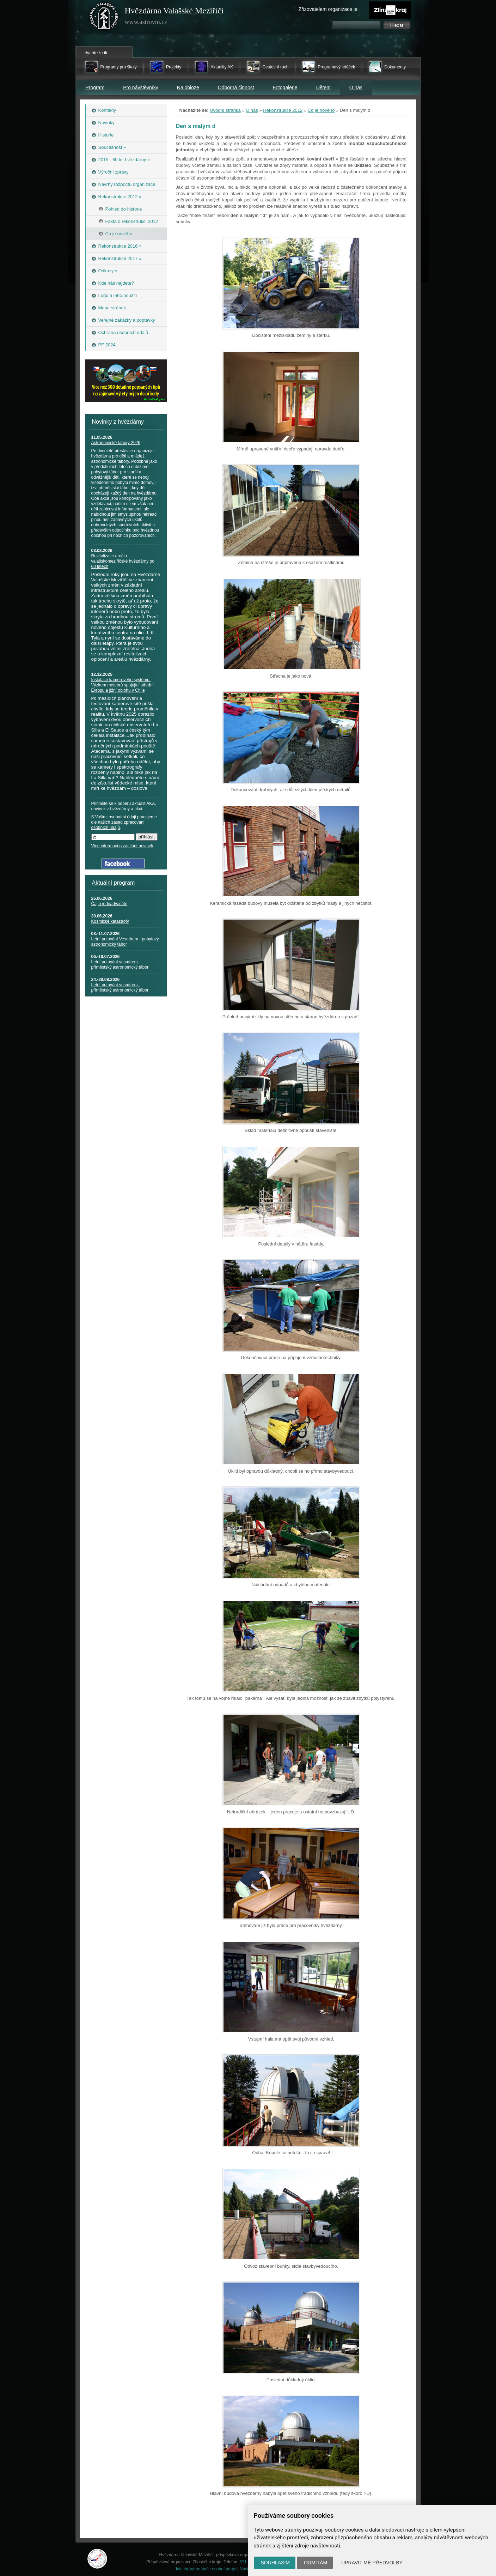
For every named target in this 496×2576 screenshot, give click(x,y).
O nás (355, 87)
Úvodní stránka (225, 110)
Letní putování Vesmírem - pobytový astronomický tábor (125, 942)
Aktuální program (113, 883)
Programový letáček (336, 67)
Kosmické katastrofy (110, 921)
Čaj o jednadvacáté (109, 903)
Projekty (173, 67)
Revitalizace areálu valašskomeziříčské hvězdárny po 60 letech (122, 561)
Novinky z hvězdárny (118, 422)
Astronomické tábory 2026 (115, 442)
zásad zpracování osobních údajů (118, 825)
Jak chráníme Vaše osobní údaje (205, 2568)
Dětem (323, 87)
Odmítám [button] (315, 2562)
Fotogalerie (285, 87)
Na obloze (188, 87)
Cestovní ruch (275, 67)
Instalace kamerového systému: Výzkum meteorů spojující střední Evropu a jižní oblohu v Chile (122, 685)
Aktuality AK (221, 67)
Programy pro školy (118, 67)
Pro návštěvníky (140, 87)
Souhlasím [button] (275, 2562)
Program (95, 87)
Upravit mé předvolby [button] (372, 2562)
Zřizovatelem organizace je (328, 9)
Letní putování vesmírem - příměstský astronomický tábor (120, 964)
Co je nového (321, 110)
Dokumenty (395, 67)
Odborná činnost (236, 87)
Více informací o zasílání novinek (122, 845)
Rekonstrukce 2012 (282, 110)
